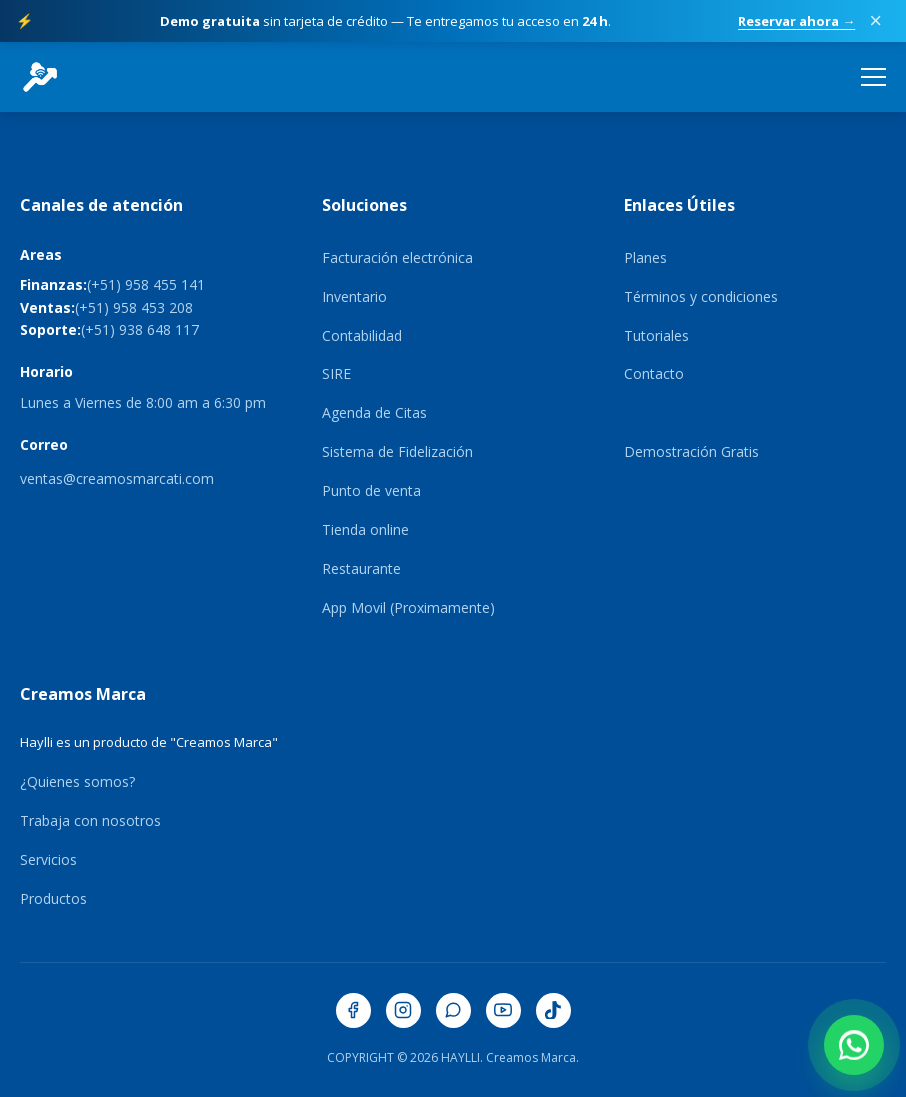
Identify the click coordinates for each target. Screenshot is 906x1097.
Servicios (48, 859)
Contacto (654, 373)
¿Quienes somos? (77, 781)
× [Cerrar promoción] (875, 21)
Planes (645, 257)
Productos (53, 898)
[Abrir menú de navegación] (873, 77)
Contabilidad (362, 335)
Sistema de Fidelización (397, 451)
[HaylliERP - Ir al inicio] (40, 77)
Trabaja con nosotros (90, 820)
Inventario (354, 296)
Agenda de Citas (374, 412)
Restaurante (361, 568)
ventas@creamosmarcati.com (117, 478)
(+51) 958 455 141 (146, 284)
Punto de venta (371, 490)
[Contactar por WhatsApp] (854, 1045)
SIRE (336, 373)
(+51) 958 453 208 (134, 307)
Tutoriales (656, 335)
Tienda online (365, 529)
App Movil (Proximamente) (408, 607)
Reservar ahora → (796, 21)
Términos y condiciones (701, 296)
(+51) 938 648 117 (140, 329)
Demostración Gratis (691, 451)
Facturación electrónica (397, 257)
